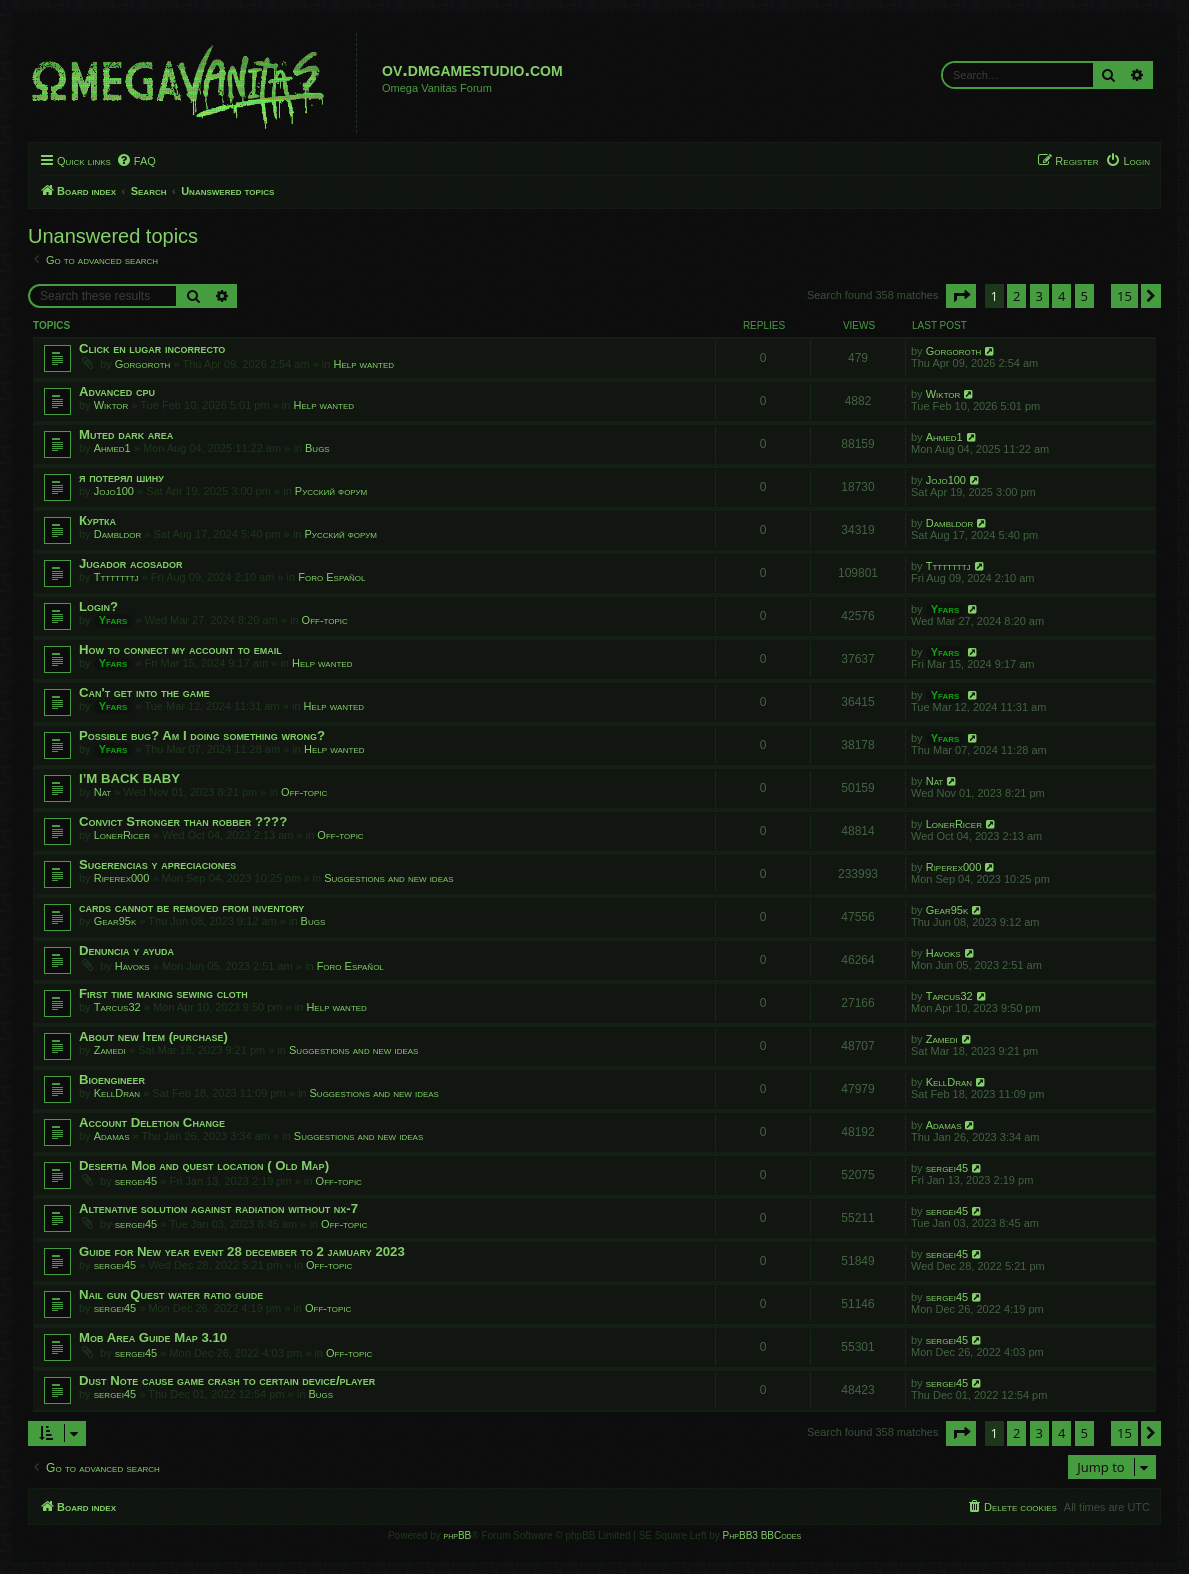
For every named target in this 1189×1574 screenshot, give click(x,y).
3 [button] (1039, 296)
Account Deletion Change (152, 1122)
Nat (103, 792)
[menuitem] (136, 161)
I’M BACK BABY (129, 778)
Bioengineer (112, 1079)
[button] (961, 296)
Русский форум (331, 491)
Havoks (132, 966)
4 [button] (1061, 296)
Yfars (113, 620)
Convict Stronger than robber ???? (183, 821)
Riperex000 (122, 878)
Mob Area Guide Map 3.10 (153, 1337)
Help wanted (364, 364)
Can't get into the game (144, 692)
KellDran (117, 1093)
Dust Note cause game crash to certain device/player (227, 1380)
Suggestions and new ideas (388, 878)
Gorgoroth (143, 364)
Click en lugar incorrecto (152, 348)
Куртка (97, 520)
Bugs (317, 448)
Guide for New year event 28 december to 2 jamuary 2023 (242, 1251)
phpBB (458, 1535)
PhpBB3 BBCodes (762, 1535)
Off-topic (325, 620)
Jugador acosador (131, 563)
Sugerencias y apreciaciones (157, 864)
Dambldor (118, 534)
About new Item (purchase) (153, 1036)
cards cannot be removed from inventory (191, 907)
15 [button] (1124, 296)
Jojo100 (114, 491)
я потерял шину (121, 477)
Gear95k (115, 921)
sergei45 (136, 1181)
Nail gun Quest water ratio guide (171, 1294)
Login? (98, 606)
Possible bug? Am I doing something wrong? (202, 735)
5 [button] (1084, 296)
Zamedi (110, 1050)
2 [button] (1016, 296)
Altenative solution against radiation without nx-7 (218, 1208)
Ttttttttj (116, 577)
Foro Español (331, 577)
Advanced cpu (117, 391)
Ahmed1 (112, 448)
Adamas (112, 1136)
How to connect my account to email (180, 649)
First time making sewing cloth (163, 993)
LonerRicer (122, 835)
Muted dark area (126, 434)
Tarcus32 (117, 1007)
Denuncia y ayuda (126, 950)
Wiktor (111, 405)
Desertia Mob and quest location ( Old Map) (204, 1165)
